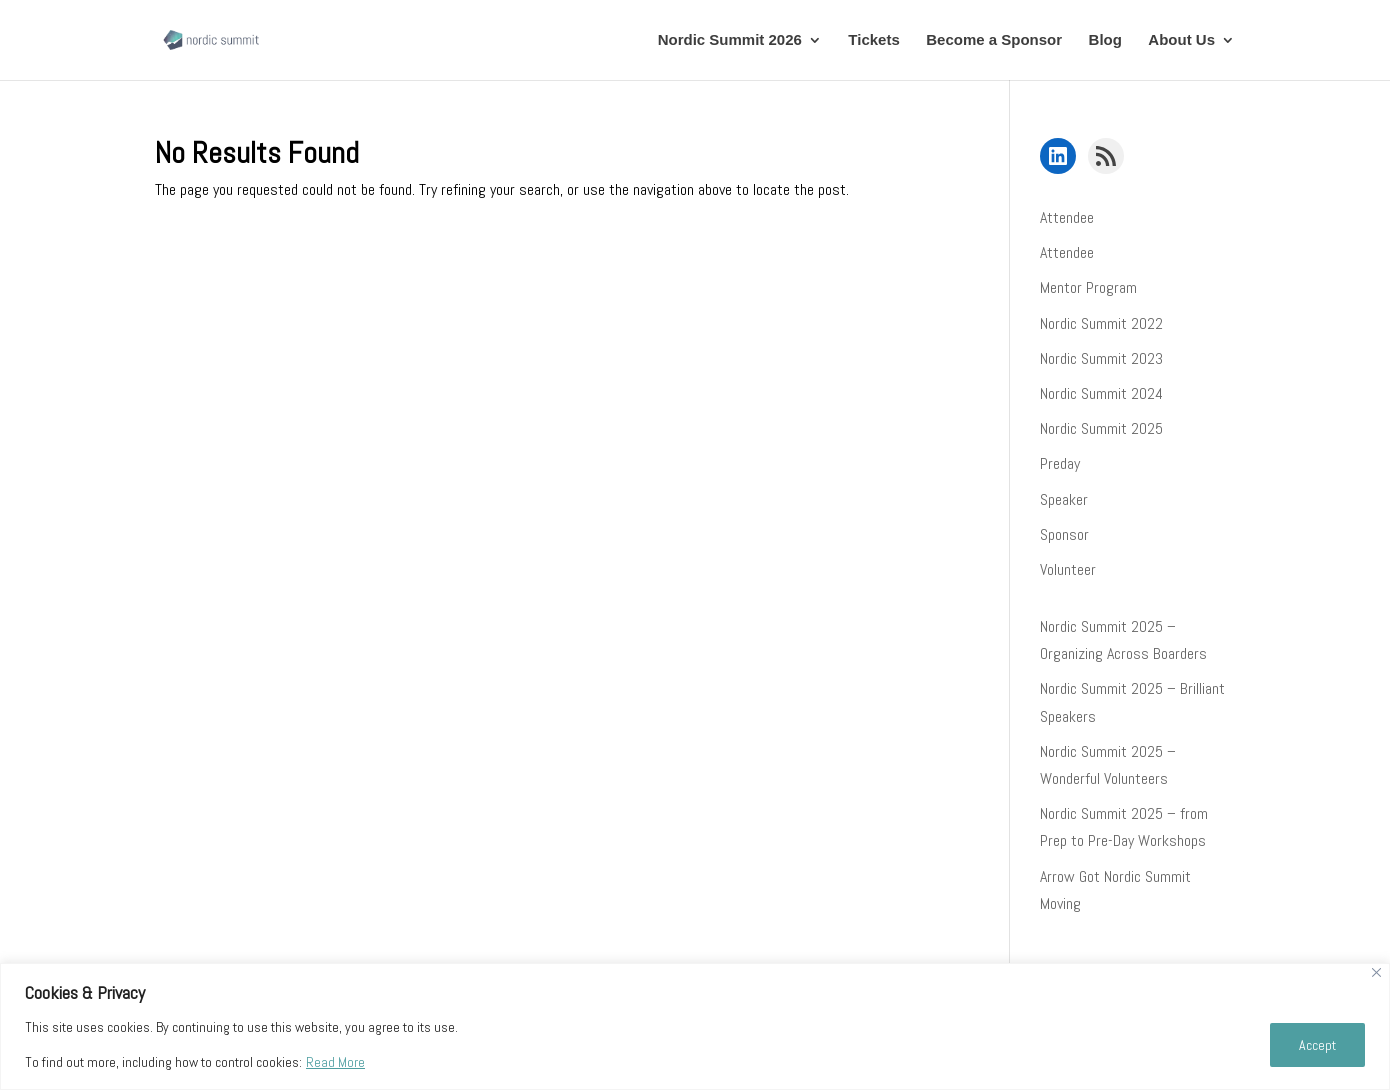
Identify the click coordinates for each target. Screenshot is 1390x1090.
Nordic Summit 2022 (1101, 323)
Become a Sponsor (994, 40)
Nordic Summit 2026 (730, 40)
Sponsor (1064, 534)
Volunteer (1068, 569)
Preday (1060, 463)
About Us (1181, 40)
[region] (695, 1026)
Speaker (1064, 499)
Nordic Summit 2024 (1101, 393)
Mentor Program (1088, 287)
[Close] (1376, 972)
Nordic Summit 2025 (1101, 428)
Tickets (873, 40)
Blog (1105, 40)
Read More (335, 1062)
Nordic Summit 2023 (1101, 358)
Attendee (1067, 217)
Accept (1317, 1045)
